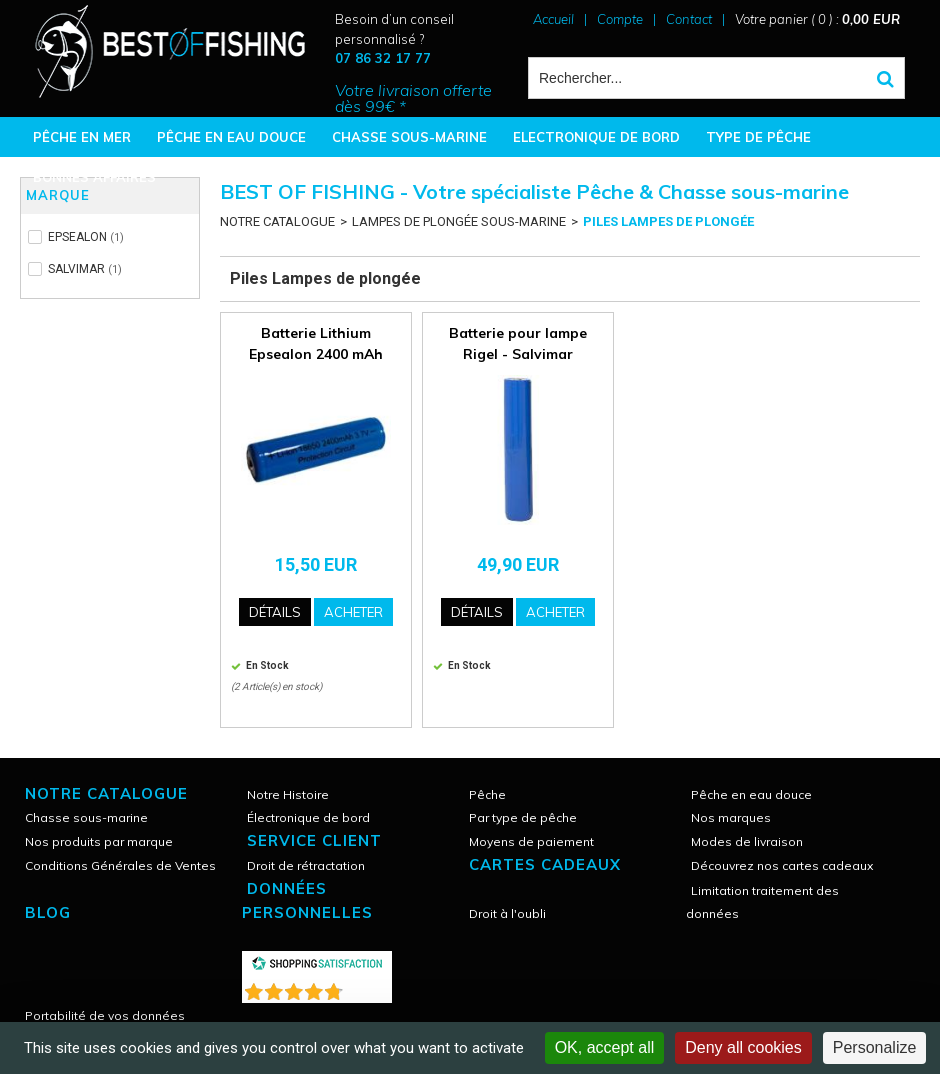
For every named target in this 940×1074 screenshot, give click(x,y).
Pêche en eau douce (751, 794)
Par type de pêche (523, 817)
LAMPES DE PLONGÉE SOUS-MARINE (459, 221)
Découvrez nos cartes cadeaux (782, 865)
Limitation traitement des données (762, 902)
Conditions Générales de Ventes (120, 865)
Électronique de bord (308, 817)
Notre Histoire (288, 794)
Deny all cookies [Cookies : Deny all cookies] (743, 1047)
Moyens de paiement (531, 841)
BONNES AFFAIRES (94, 177)
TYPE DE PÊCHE (758, 137)
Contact (689, 19)
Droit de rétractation (306, 865)
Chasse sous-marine (86, 817)
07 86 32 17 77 (383, 58)
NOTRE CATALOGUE (277, 221)
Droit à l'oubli (507, 913)
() (369, 987)
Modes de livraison (747, 841)
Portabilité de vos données (105, 1015)
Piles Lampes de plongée (668, 221)
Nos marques (731, 817)
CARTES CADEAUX (545, 864)
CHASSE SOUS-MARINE (409, 137)
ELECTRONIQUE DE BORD (596, 137)
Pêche (487, 794)
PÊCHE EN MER (82, 137)
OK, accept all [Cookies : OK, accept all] (605, 1047)
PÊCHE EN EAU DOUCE (231, 137)
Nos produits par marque (99, 841)
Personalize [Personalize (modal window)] (875, 1047)
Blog (48, 912)
